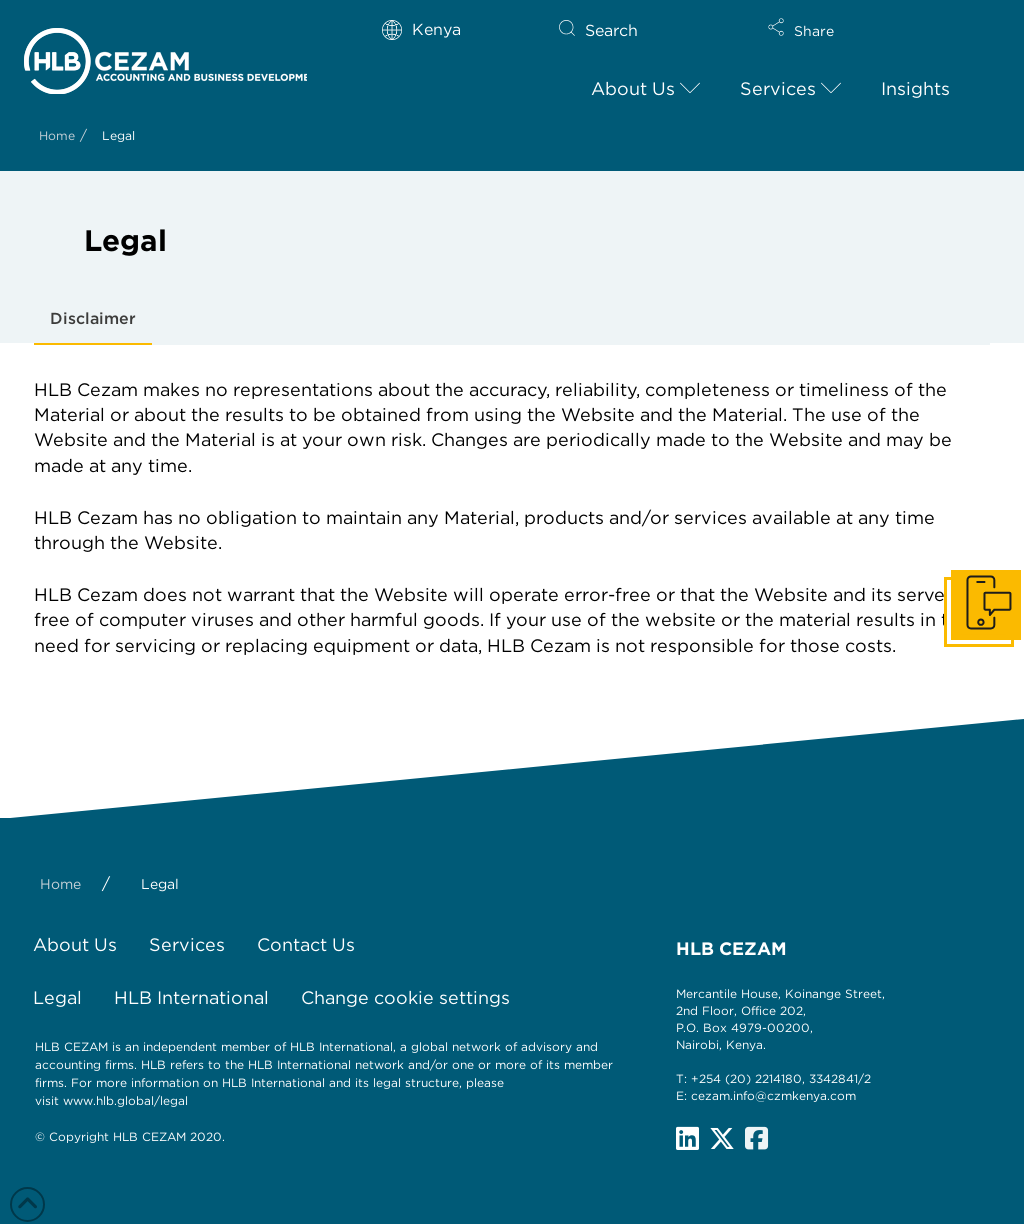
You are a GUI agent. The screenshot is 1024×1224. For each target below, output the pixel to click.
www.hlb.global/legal (125, 1100)
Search (611, 30)
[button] (862, 40)
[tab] (93, 320)
